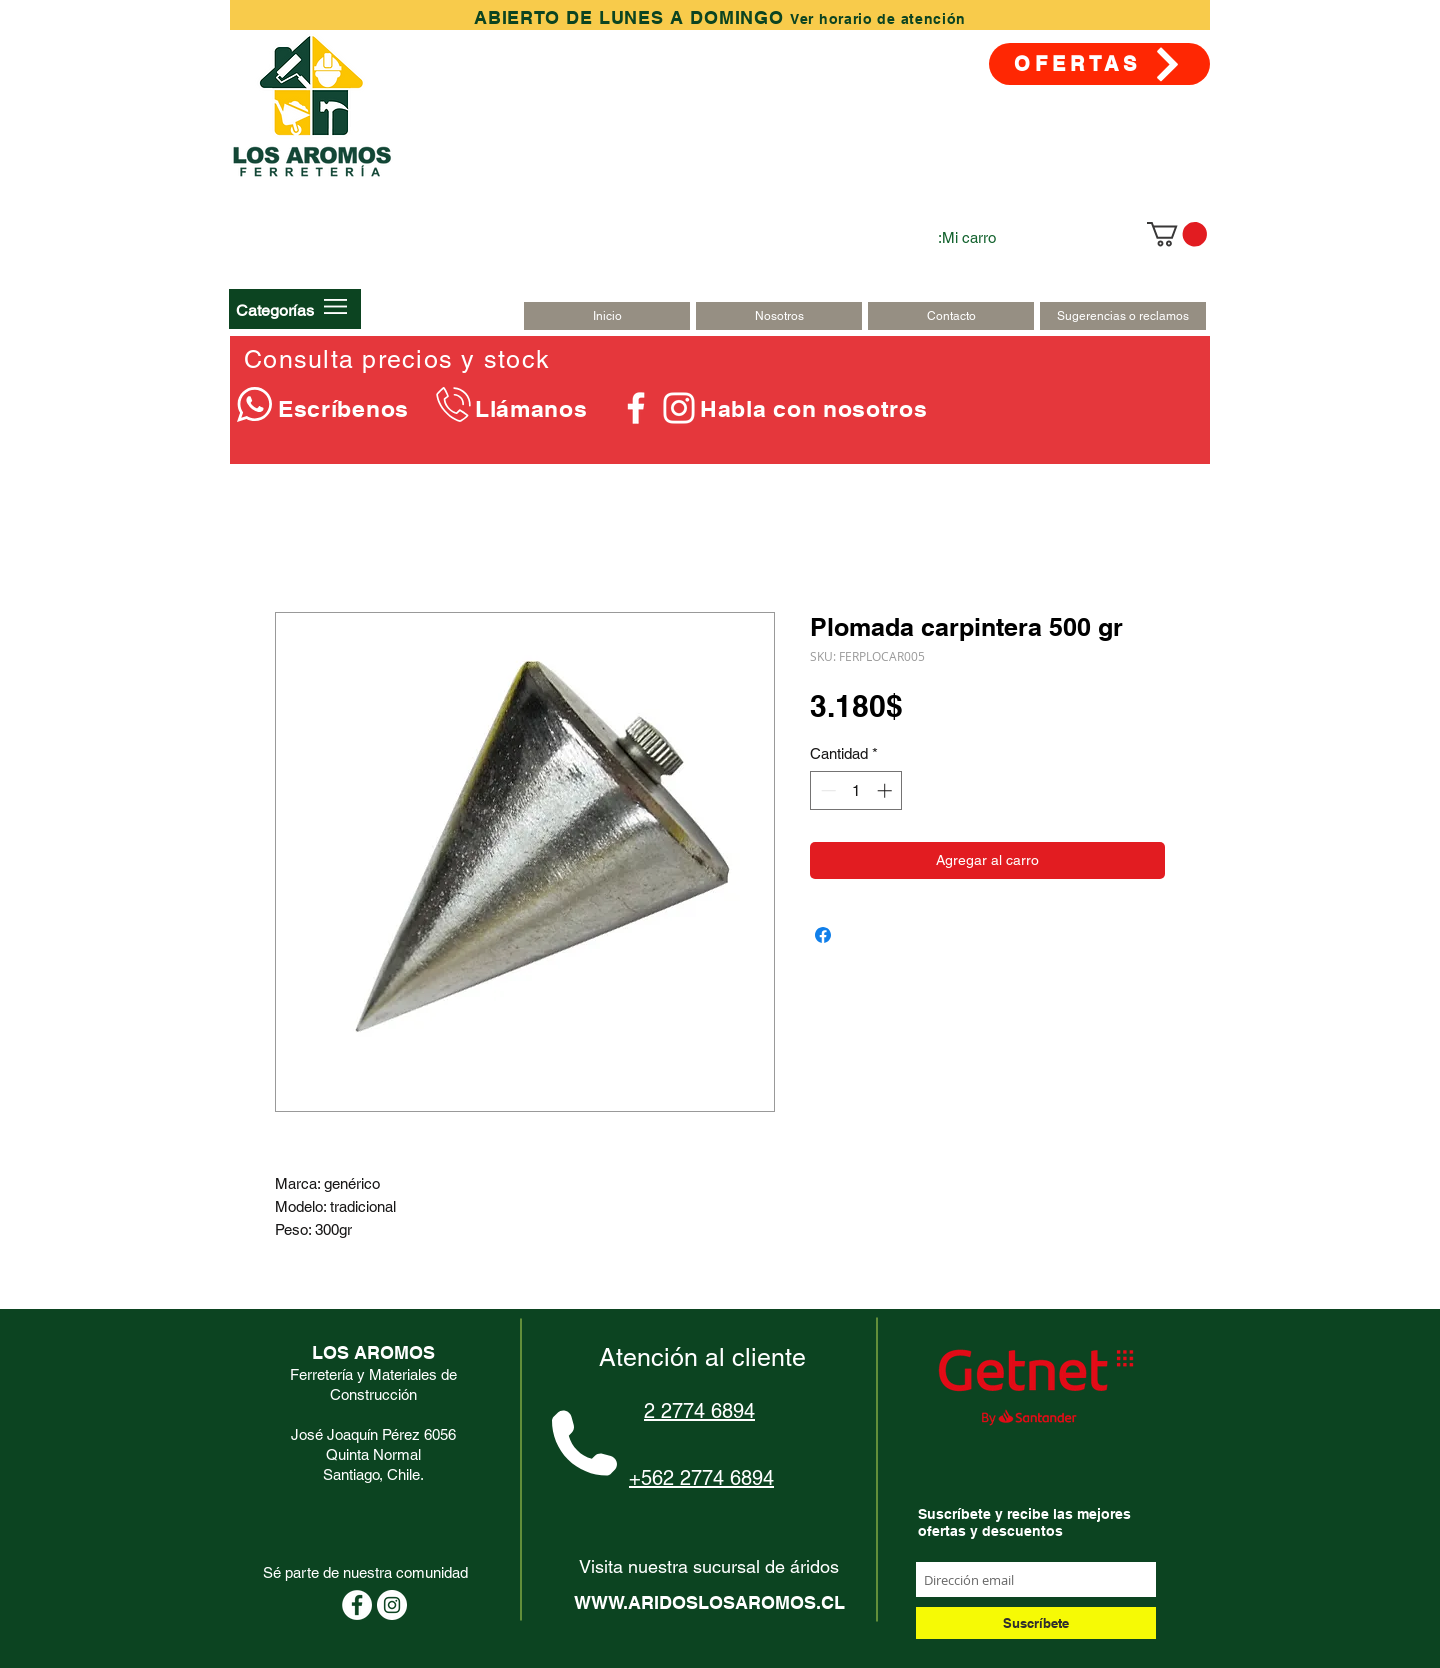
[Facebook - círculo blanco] (357, 1605)
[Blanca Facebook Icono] (636, 408)
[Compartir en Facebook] (823, 935)
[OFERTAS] (1099, 64)
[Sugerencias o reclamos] (1123, 316)
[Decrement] (826, 790)
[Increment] (886, 790)
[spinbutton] (856, 790)
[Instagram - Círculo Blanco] (392, 1605)
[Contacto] (951, 316)
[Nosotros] (779, 316)
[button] (275, 310)
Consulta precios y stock (397, 359)
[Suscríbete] (1036, 1623)
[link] (1177, 234)
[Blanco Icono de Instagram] (679, 408)
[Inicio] (607, 316)
